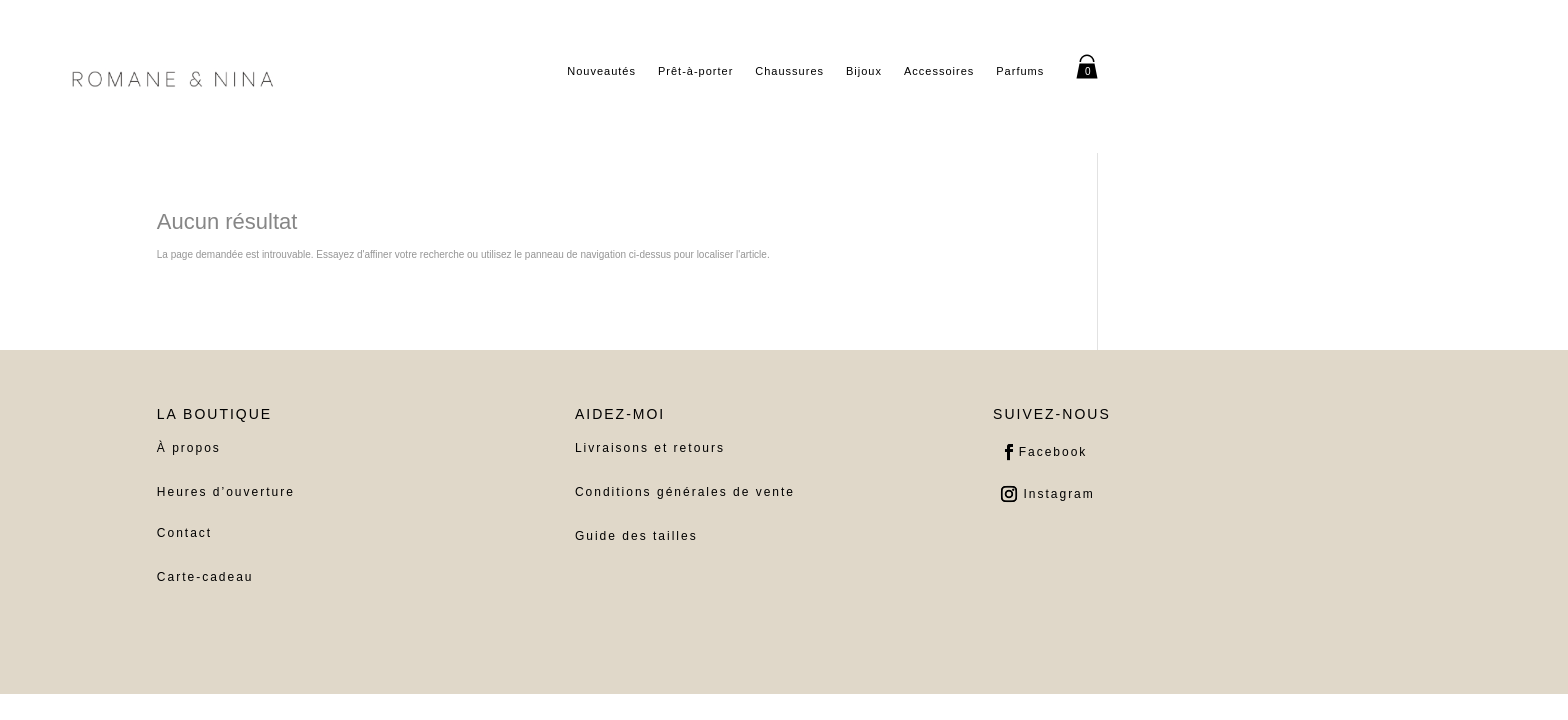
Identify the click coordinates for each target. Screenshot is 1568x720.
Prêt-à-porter (695, 71)
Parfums (1020, 71)
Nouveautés (601, 71)
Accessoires (939, 71)
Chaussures (789, 71)
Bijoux (864, 71)
